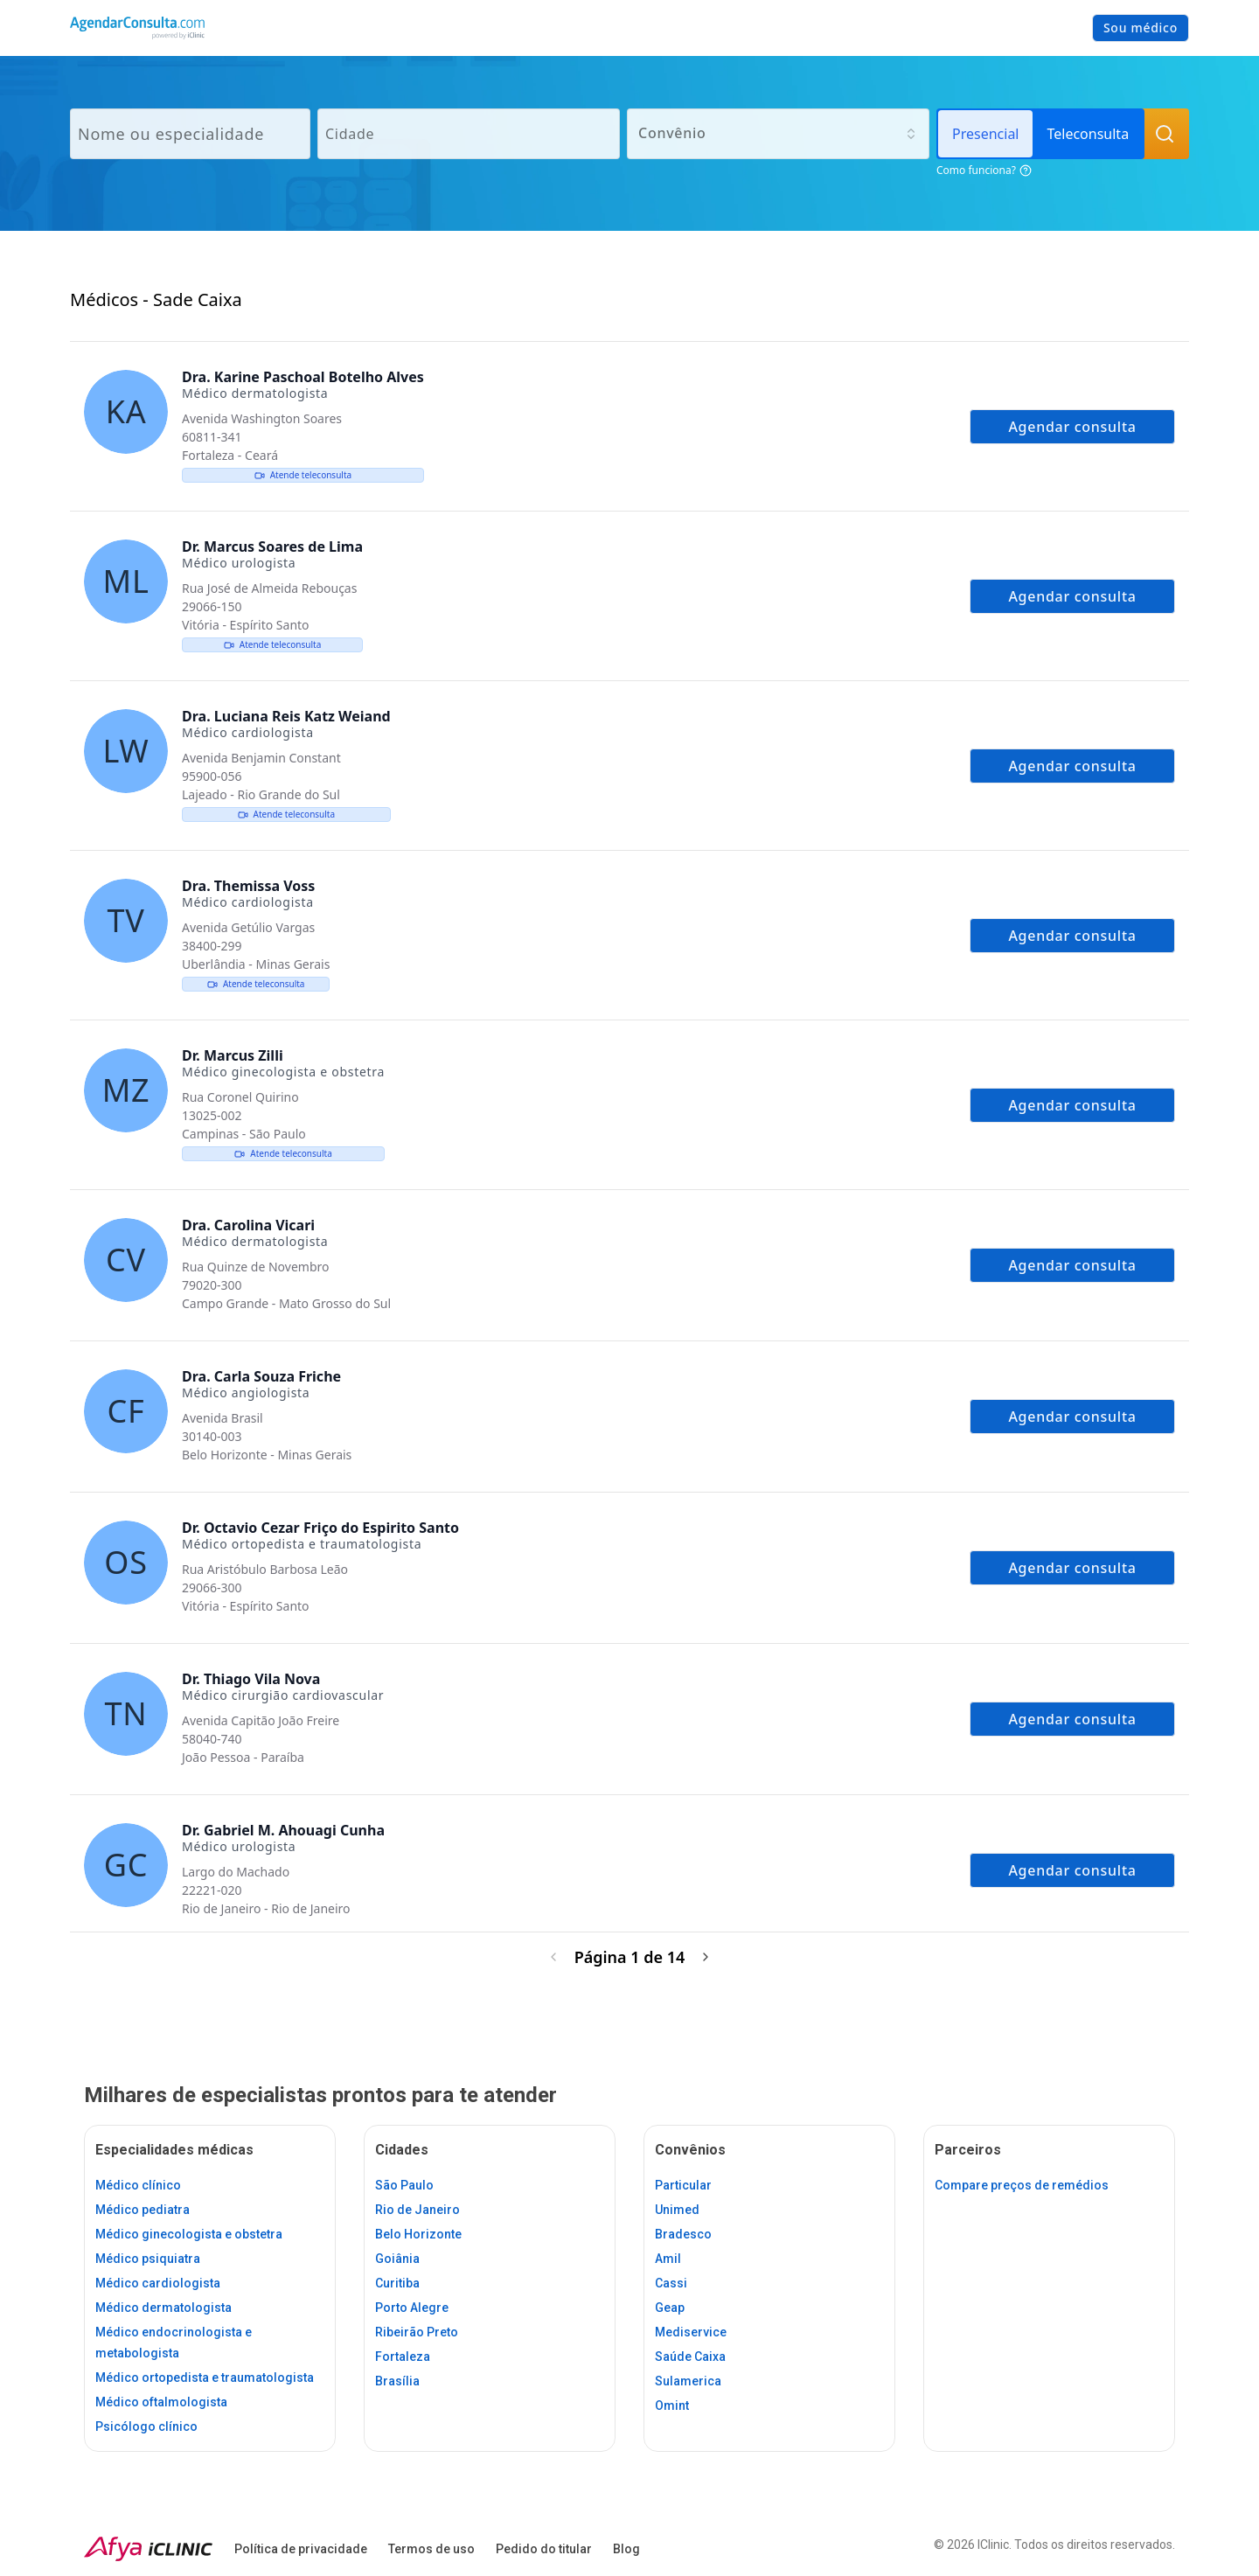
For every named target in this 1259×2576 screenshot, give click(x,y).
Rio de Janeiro (417, 2210)
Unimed (677, 2210)
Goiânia (397, 2259)
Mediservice (691, 2332)
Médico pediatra (142, 2210)
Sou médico (1140, 27)
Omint (672, 2405)
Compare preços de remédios (1022, 2185)
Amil (668, 2259)
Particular (683, 2185)
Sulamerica (688, 2381)
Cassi (671, 2283)
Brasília (397, 2381)
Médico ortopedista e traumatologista (204, 2378)
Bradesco (683, 2234)
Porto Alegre (412, 2308)
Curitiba (397, 2283)
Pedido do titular (544, 2549)
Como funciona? (984, 170)
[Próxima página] (705, 1956)
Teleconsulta (1088, 133)
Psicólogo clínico (146, 2426)
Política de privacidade (300, 2549)
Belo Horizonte (418, 2234)
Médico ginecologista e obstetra (188, 2234)
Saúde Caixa (690, 2357)
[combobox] (778, 133)
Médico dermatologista (163, 2308)
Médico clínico (138, 2185)
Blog (626, 2549)
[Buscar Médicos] (1164, 133)
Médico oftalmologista (161, 2402)
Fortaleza (402, 2357)
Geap (670, 2308)
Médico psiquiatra (147, 2259)
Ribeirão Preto (416, 2332)
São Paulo (404, 2185)
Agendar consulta (1072, 426)
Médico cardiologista (157, 2283)
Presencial (985, 133)
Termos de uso (431, 2549)
